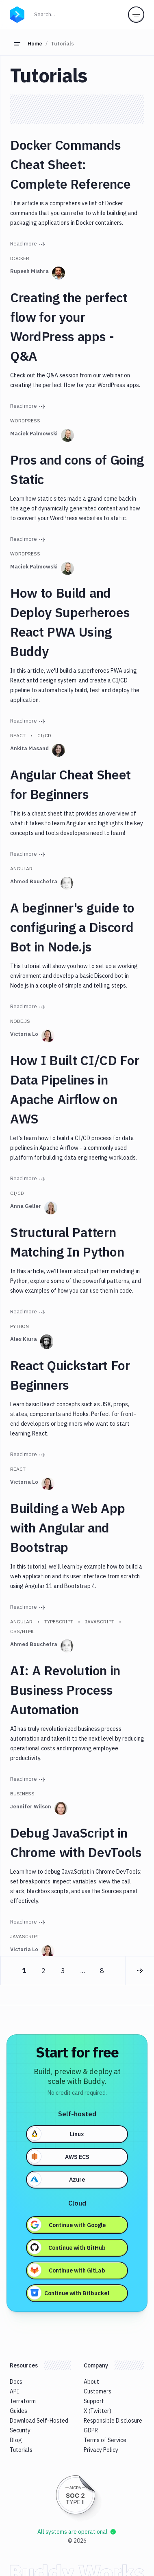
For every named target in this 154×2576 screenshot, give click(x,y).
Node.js (20, 1021)
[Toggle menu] (136, 14)
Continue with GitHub (67, 2247)
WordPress (25, 420)
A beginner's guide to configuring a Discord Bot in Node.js (72, 927)
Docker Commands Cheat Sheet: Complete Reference (70, 164)
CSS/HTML (22, 1631)
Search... (62, 13)
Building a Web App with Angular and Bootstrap (67, 1528)
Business (22, 1794)
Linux (56, 2133)
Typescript (58, 1621)
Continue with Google (67, 2224)
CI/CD (44, 735)
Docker (19, 258)
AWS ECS (58, 2156)
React (18, 735)
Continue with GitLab (66, 2270)
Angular (21, 868)
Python (19, 1326)
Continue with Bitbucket (69, 2292)
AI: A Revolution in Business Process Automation (65, 1690)
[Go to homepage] (17, 14)
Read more (28, 244)
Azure (56, 2179)
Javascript (99, 1621)
